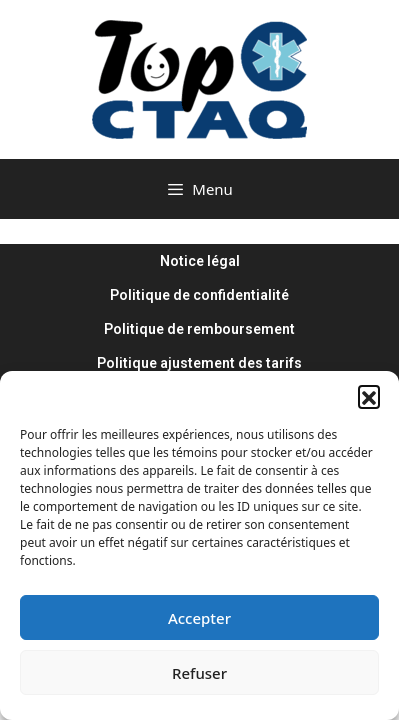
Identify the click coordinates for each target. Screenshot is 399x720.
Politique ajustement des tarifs (199, 363)
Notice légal (200, 261)
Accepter (199, 618)
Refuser (199, 673)
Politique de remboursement (199, 329)
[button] (369, 396)
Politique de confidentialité (199, 295)
